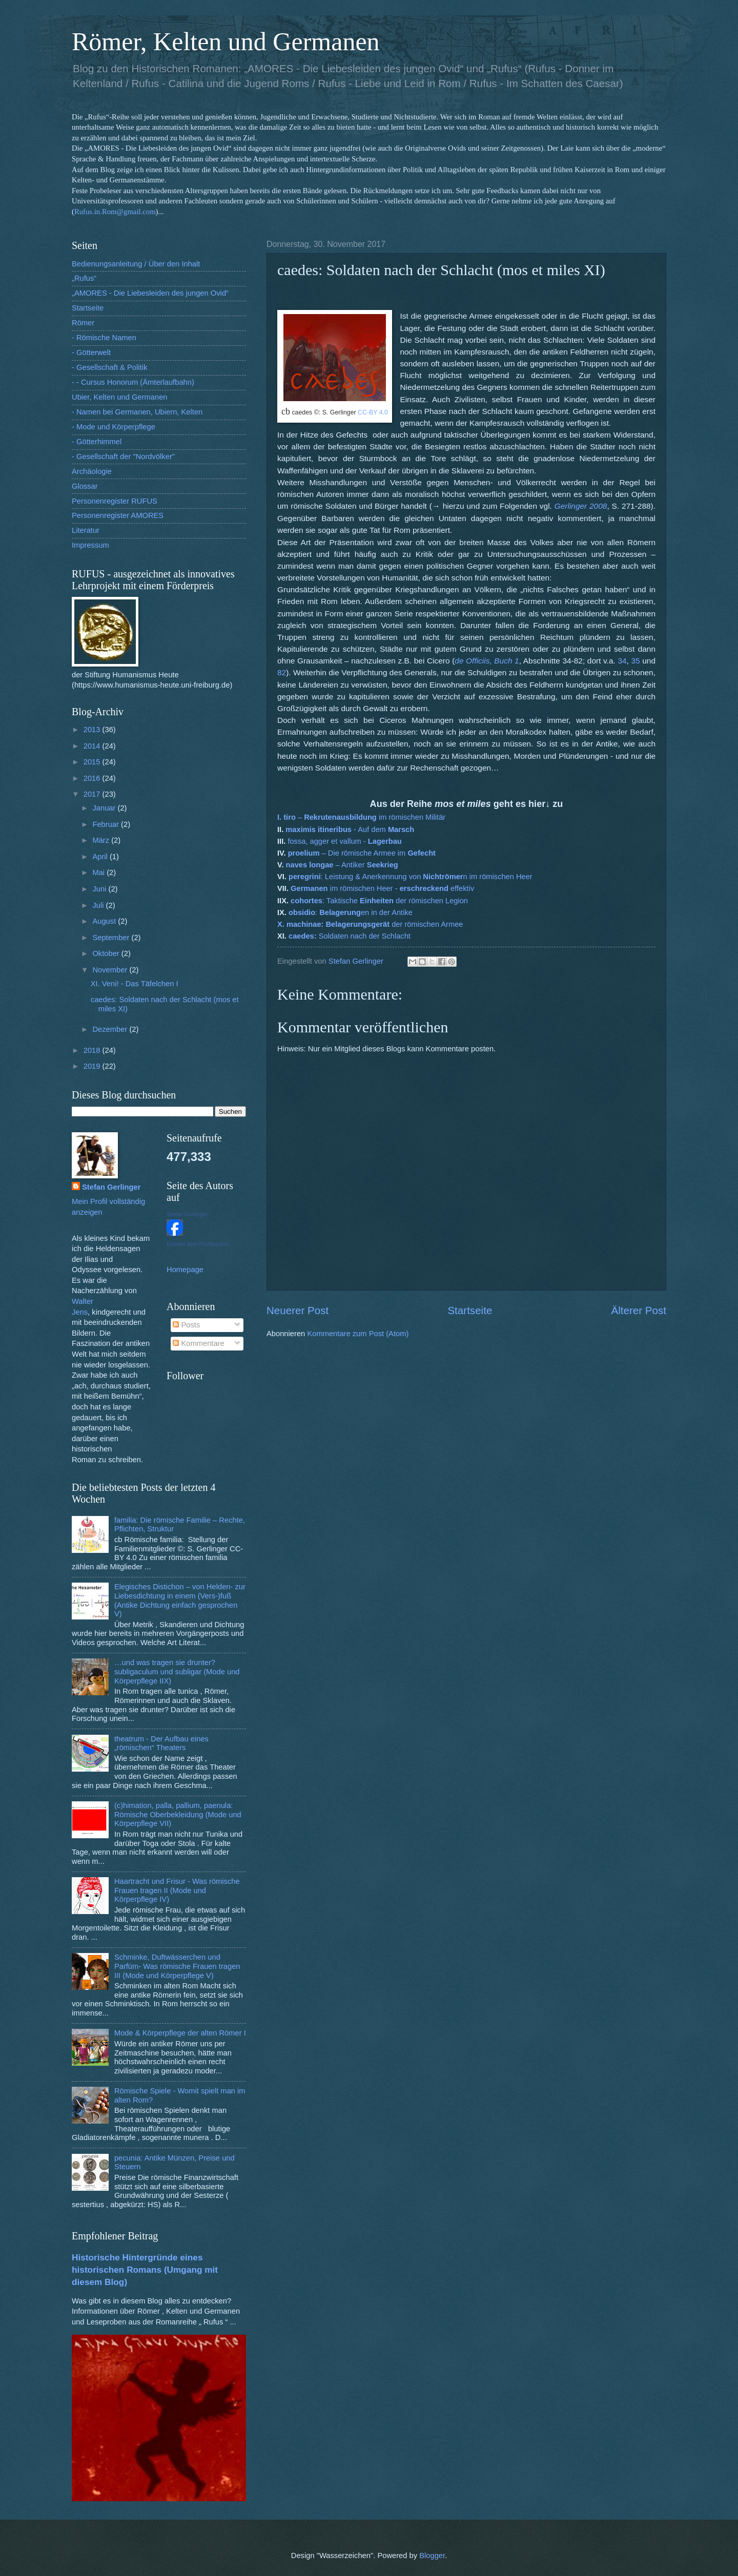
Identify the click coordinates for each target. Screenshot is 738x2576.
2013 (93, 729)
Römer (83, 323)
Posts (186, 1325)
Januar (104, 808)
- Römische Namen (104, 338)
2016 (93, 778)
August (105, 921)
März (101, 840)
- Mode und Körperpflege (113, 427)
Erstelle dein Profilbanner (198, 1244)
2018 (93, 1050)
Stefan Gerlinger (111, 1187)
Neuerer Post (297, 1310)
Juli (99, 905)
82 (281, 672)
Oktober (106, 953)
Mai (99, 872)
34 (622, 660)
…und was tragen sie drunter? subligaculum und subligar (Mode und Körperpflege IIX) (177, 1671)
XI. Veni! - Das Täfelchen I (134, 984)
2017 (93, 794)
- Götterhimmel (96, 442)
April (101, 857)
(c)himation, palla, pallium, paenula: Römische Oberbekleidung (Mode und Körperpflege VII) (177, 1814)
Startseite (469, 1310)
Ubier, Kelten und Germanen (120, 397)
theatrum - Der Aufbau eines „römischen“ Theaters (161, 1743)
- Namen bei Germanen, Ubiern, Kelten (137, 412)
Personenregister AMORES (117, 515)
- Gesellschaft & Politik (109, 367)
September (111, 937)
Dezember (110, 1029)
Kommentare (198, 1343)
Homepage (185, 1269)
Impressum (90, 545)
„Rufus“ (84, 278)
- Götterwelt (91, 352)
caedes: (304, 936)
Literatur (85, 530)
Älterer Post (638, 1310)
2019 (93, 1066)
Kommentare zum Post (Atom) (357, 1333)
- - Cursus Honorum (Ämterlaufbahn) (133, 382)
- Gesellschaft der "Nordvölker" (123, 456)
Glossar (85, 486)
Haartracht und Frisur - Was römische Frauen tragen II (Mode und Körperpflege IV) (177, 1890)
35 (635, 660)
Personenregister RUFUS (114, 501)
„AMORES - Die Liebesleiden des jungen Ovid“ (150, 293)
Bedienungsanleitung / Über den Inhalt (136, 264)
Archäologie (92, 471)
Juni (100, 889)
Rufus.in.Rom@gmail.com (115, 211)
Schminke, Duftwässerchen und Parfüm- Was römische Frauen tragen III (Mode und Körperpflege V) (177, 1966)
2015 (93, 762)
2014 (93, 746)
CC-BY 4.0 (373, 412)
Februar (106, 824)
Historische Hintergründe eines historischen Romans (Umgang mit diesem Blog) (145, 2269)
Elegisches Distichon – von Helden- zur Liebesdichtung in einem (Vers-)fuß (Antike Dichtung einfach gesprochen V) (179, 1600)
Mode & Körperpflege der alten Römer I (180, 2033)
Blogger (432, 2555)
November (110, 970)
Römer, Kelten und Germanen (226, 41)
